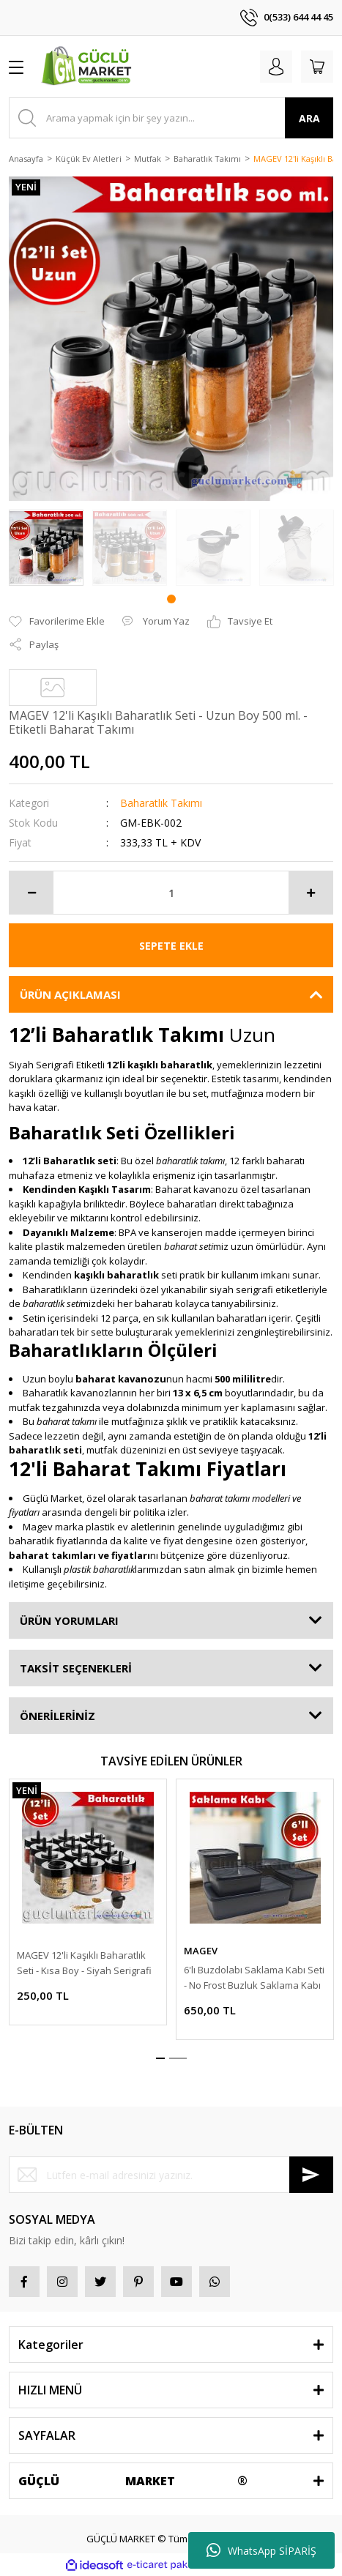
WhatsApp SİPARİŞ (261, 2550)
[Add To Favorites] (57, 621)
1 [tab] (171, 599)
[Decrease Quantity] (31, 892)
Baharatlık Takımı (161, 803)
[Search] (171, 117)
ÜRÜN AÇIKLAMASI (70, 994)
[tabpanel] (46, 548)
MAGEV (201, 1950)
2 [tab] (178, 2058)
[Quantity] (171, 892)
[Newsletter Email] (171, 2174)
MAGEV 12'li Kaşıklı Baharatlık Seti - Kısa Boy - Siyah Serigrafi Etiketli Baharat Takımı (84, 1963)
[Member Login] (276, 67)
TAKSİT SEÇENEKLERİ (76, 1668)
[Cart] (317, 67)
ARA (309, 118)
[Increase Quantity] (310, 892)
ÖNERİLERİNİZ (57, 1715)
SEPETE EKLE (171, 946)
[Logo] (88, 66)
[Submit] (311, 2174)
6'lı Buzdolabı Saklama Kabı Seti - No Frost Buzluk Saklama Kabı (254, 1977)
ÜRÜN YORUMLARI (69, 1620)
